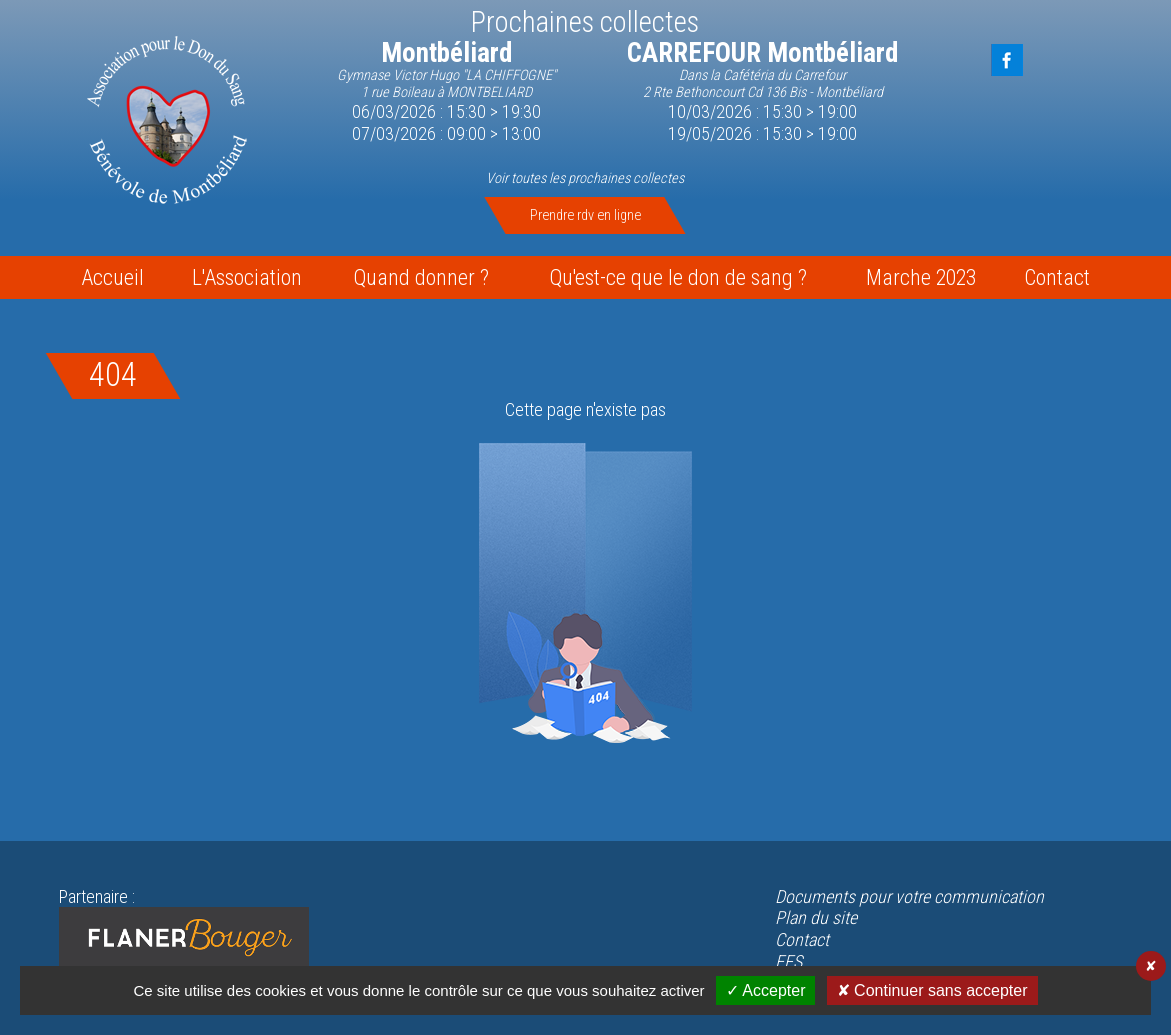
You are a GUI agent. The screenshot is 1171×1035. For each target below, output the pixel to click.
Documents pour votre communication (909, 896)
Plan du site (816, 917)
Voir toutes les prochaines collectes (585, 178)
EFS (788, 961)
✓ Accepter (766, 990)
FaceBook (1007, 60)
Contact (802, 939)
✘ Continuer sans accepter (932, 990)
